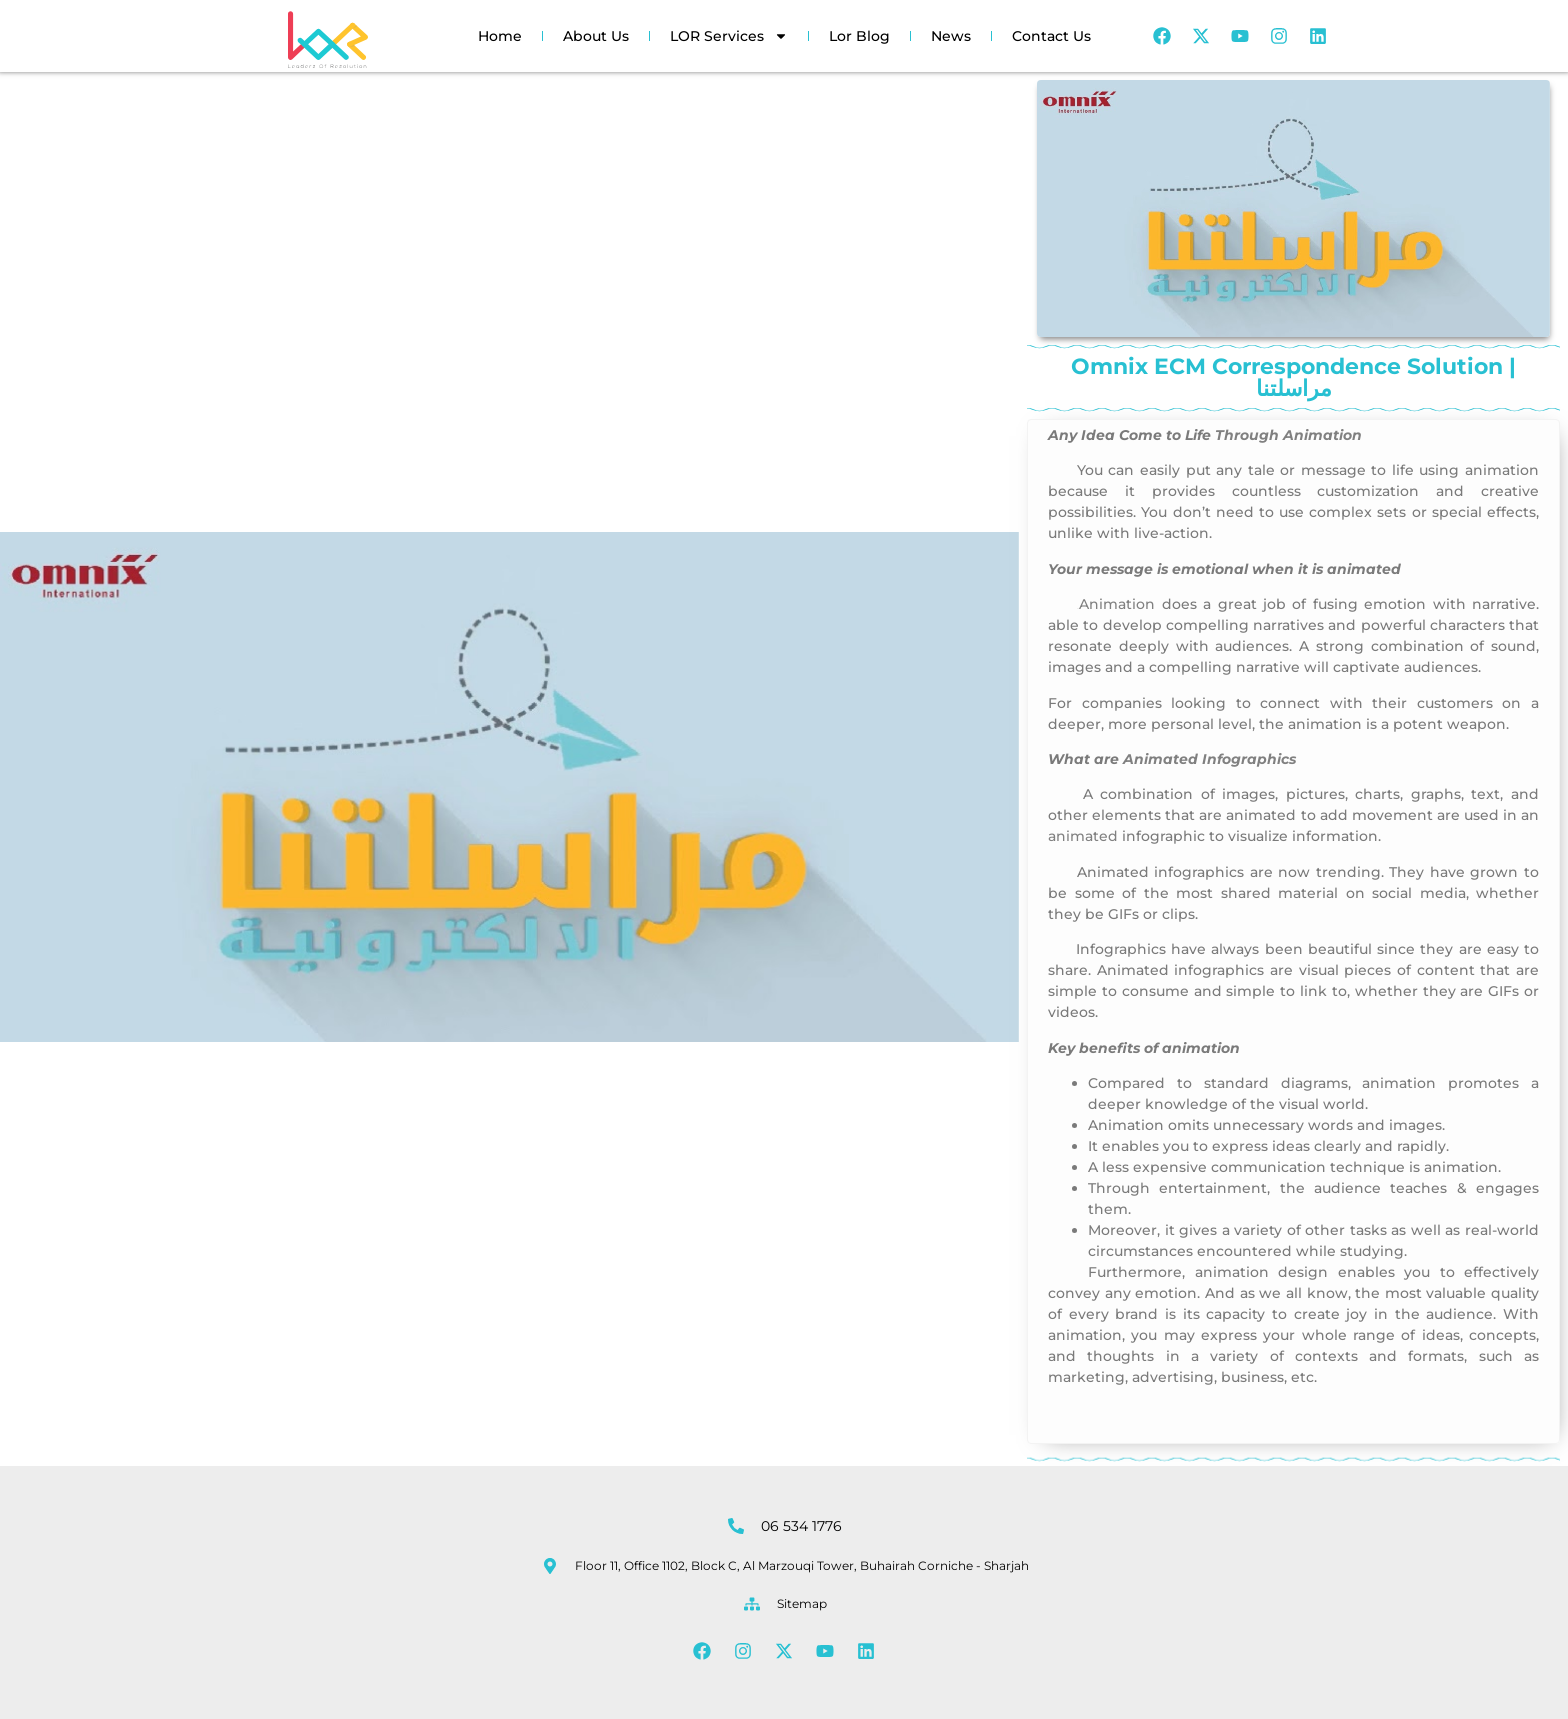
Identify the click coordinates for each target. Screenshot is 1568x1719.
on (1078, 608)
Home (500, 36)
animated (1083, 836)
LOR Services (729, 36)
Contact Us (1051, 36)
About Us (596, 36)
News (951, 36)
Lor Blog (859, 36)
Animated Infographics (1209, 759)
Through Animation (1288, 435)
